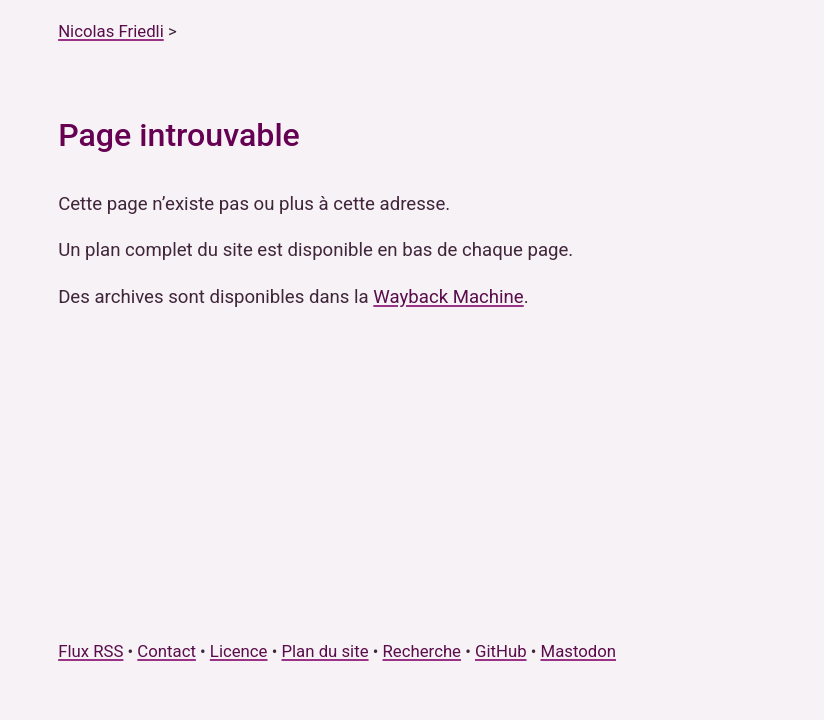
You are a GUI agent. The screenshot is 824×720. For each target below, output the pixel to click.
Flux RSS (90, 651)
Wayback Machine (448, 297)
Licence (239, 651)
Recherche (422, 651)
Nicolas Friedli (111, 31)
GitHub (501, 651)
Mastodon (579, 651)
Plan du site (324, 651)
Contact (166, 651)
